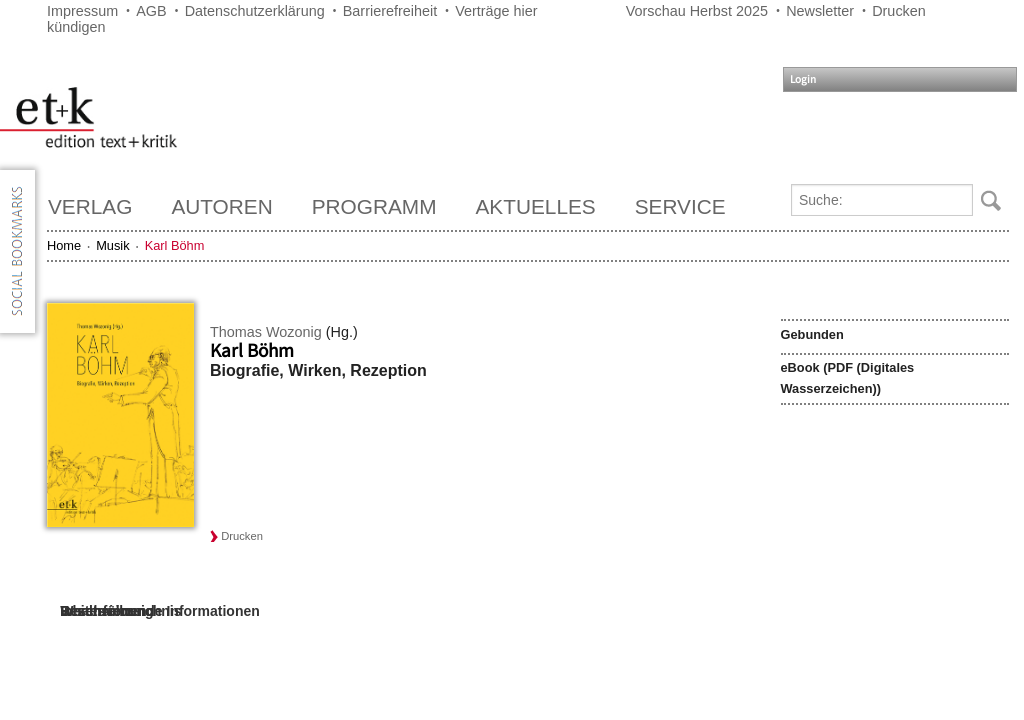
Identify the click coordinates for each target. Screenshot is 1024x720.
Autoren (221, 206)
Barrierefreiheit (390, 11)
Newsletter (820, 11)
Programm (374, 206)
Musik (112, 245)
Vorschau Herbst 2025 (697, 11)
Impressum (82, 11)
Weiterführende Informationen (160, 611)
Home (64, 245)
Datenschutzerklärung (255, 11)
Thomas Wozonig (266, 332)
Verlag (90, 206)
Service (680, 206)
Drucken (899, 11)
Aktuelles (536, 206)
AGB (151, 11)
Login (803, 79)
